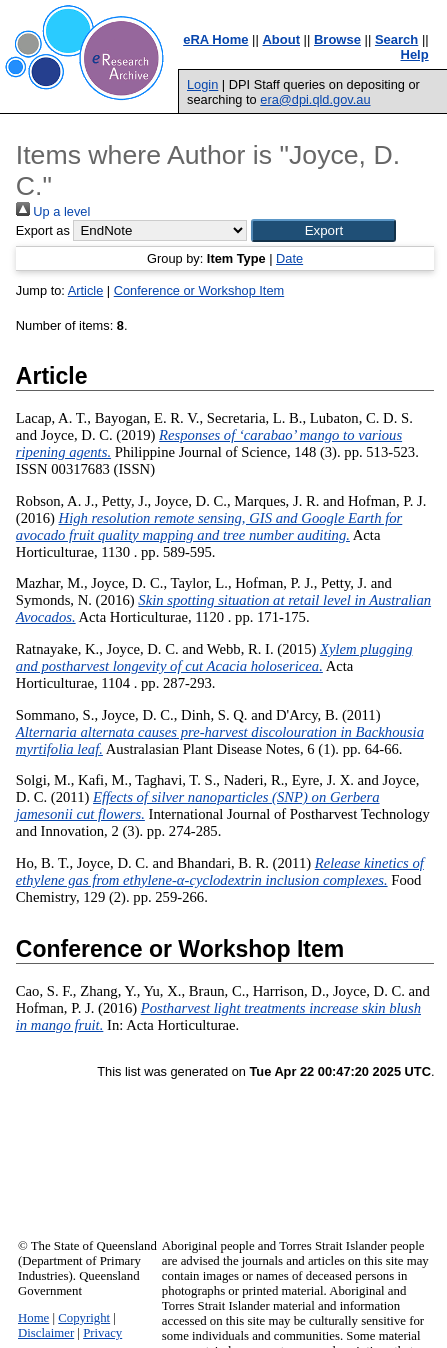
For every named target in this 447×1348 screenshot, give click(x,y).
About (281, 39)
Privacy (102, 1333)
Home (33, 1318)
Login (202, 84)
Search (396, 39)
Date (289, 258)
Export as (43, 230)
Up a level (53, 211)
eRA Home (215, 39)
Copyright (84, 1318)
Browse (337, 39)
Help (415, 54)
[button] (323, 230)
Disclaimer (46, 1333)
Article (86, 290)
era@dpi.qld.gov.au (315, 99)
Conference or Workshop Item (199, 290)
